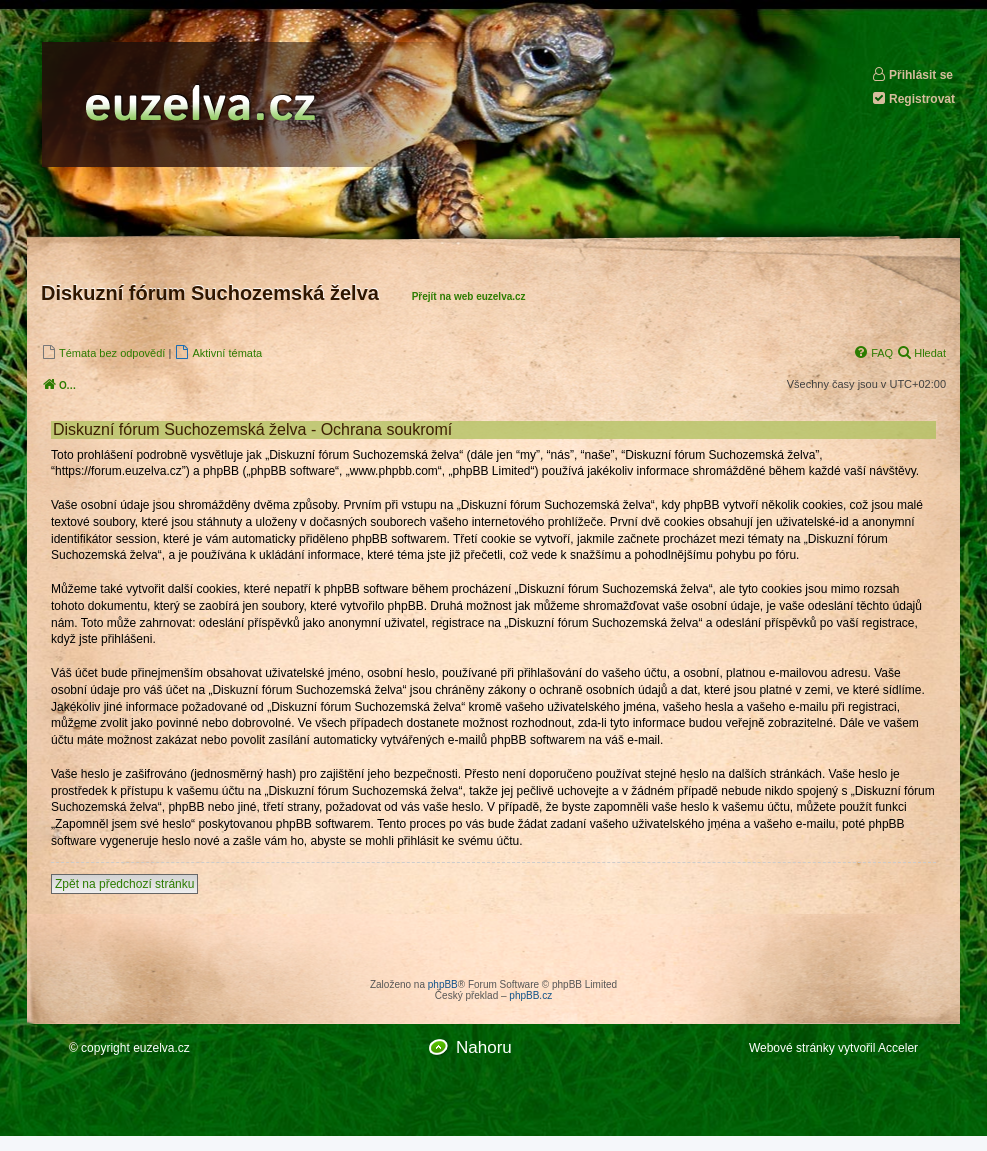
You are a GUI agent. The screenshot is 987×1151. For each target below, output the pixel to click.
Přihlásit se (912, 74)
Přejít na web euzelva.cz (469, 296)
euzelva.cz (161, 1048)
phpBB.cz (530, 995)
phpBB (443, 984)
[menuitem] (103, 352)
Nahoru (484, 1047)
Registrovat (913, 98)
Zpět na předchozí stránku (124, 884)
